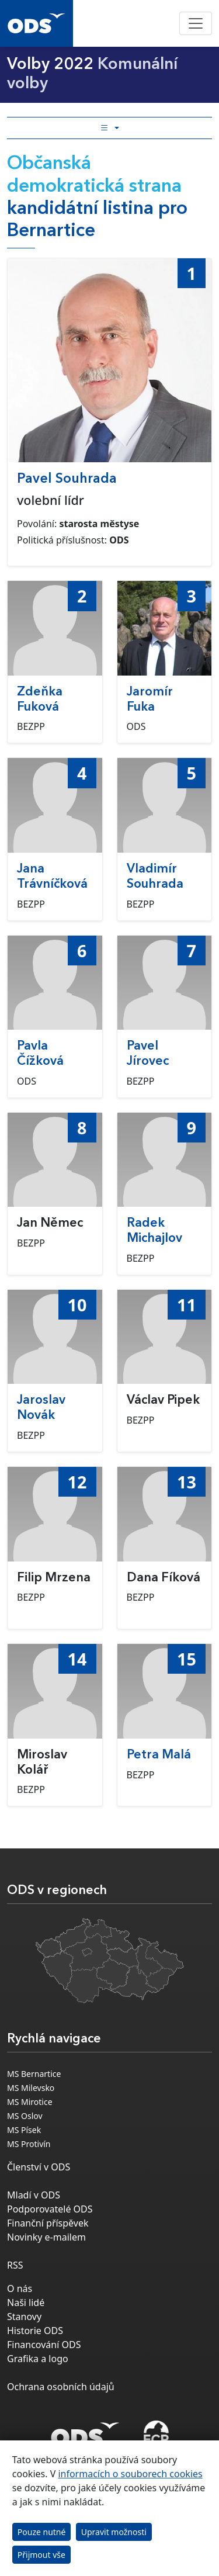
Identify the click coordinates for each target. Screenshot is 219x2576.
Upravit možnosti (114, 2531)
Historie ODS (35, 2330)
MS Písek (24, 2129)
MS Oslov (25, 2115)
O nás (19, 2288)
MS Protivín (29, 2143)
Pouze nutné (42, 2531)
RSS (15, 2265)
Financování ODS (44, 2344)
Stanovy (24, 2316)
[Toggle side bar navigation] (109, 128)
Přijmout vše (41, 2554)
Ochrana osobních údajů (60, 2386)
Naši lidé (25, 2302)
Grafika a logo (37, 2358)
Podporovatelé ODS (50, 2209)
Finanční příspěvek (48, 2223)
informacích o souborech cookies (130, 2473)
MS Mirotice (30, 2101)
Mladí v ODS (33, 2195)
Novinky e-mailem (46, 2237)
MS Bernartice (34, 2073)
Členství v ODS (38, 2166)
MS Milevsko (30, 2087)
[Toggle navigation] (195, 23)
